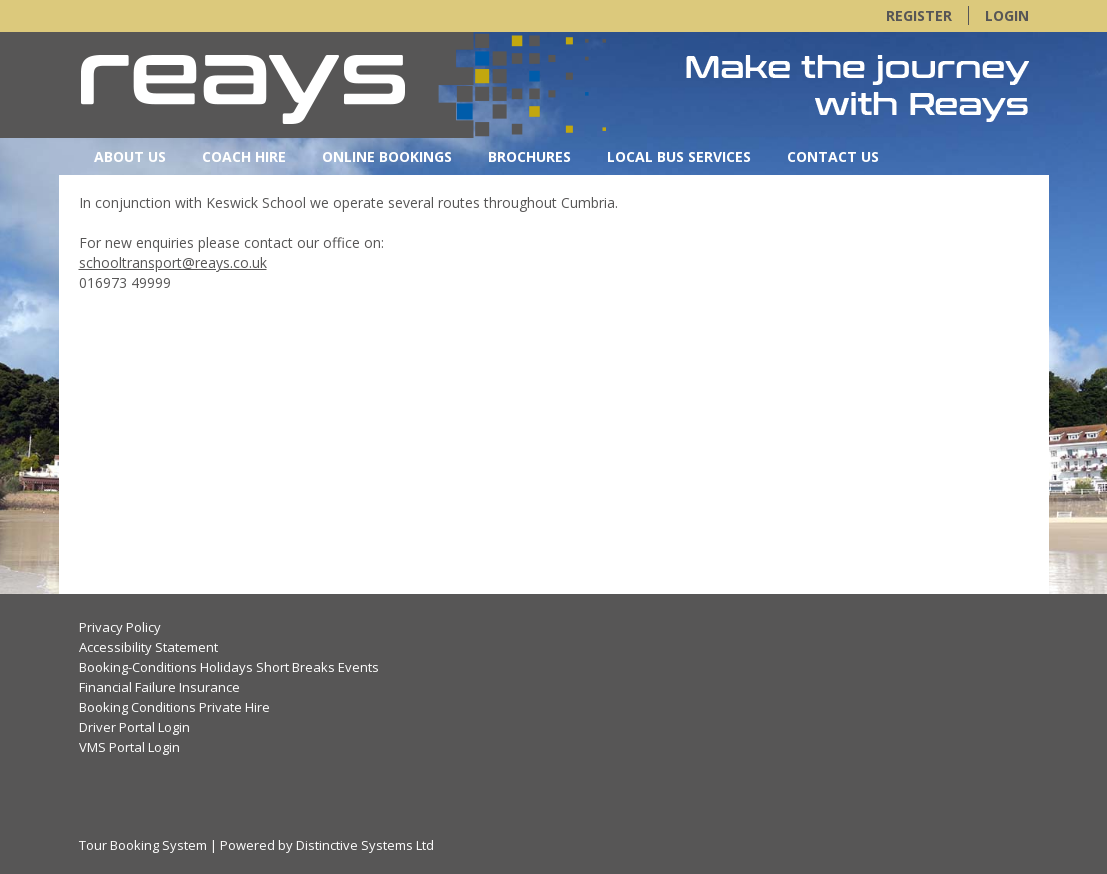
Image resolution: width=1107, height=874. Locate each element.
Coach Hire (244, 156)
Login (1007, 15)
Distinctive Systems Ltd (365, 845)
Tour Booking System (143, 845)
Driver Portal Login (134, 727)
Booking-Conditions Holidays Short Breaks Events (229, 667)
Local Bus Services (679, 156)
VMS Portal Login (129, 747)
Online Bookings (387, 156)
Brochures (529, 156)
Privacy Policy (120, 627)
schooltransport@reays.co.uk (173, 262)
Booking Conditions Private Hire (174, 707)
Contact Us (833, 156)
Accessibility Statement (148, 647)
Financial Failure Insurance (159, 687)
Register (919, 15)
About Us (130, 156)
